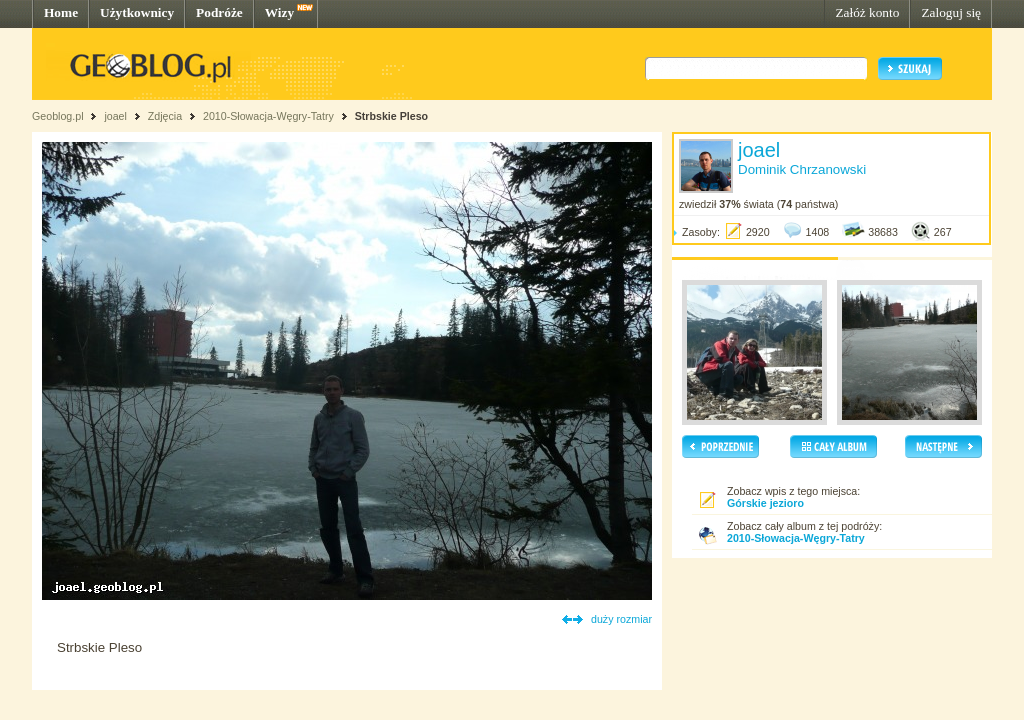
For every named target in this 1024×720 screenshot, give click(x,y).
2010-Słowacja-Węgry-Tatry (268, 116)
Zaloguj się (951, 12)
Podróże (219, 12)
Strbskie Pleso (391, 116)
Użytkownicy (137, 12)
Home (61, 12)
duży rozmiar (621, 619)
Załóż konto (867, 12)
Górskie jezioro (765, 503)
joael (115, 116)
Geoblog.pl (58, 116)
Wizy (279, 12)
